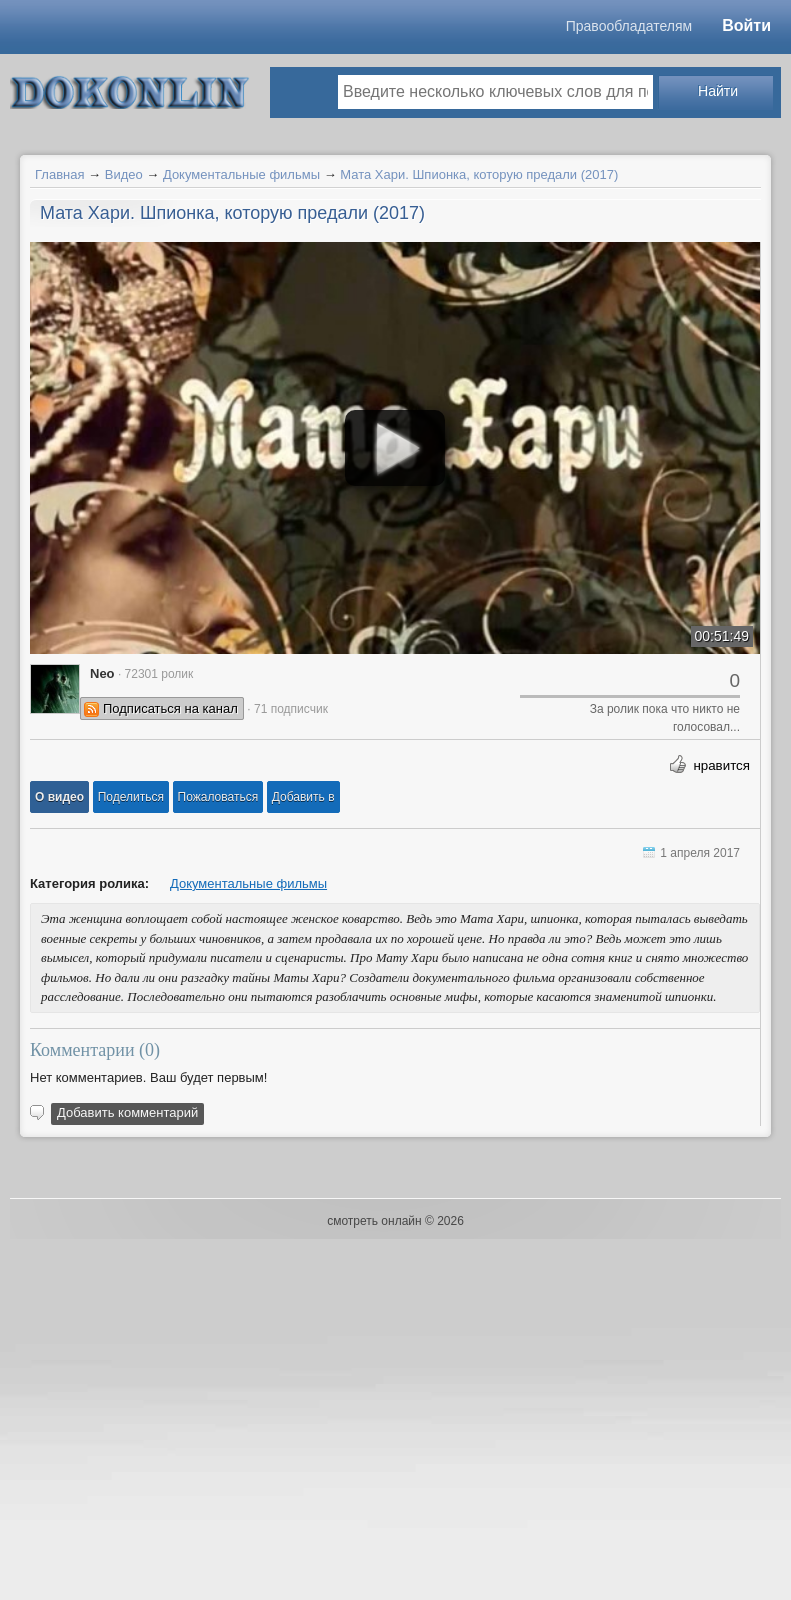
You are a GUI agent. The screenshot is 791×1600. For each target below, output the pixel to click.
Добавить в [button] (303, 797)
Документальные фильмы (241, 174)
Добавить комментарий (127, 1112)
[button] (59, 797)
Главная (59, 174)
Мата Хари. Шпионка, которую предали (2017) (479, 174)
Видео (124, 174)
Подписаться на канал (170, 708)
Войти (746, 25)
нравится (721, 765)
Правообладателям (629, 26)
